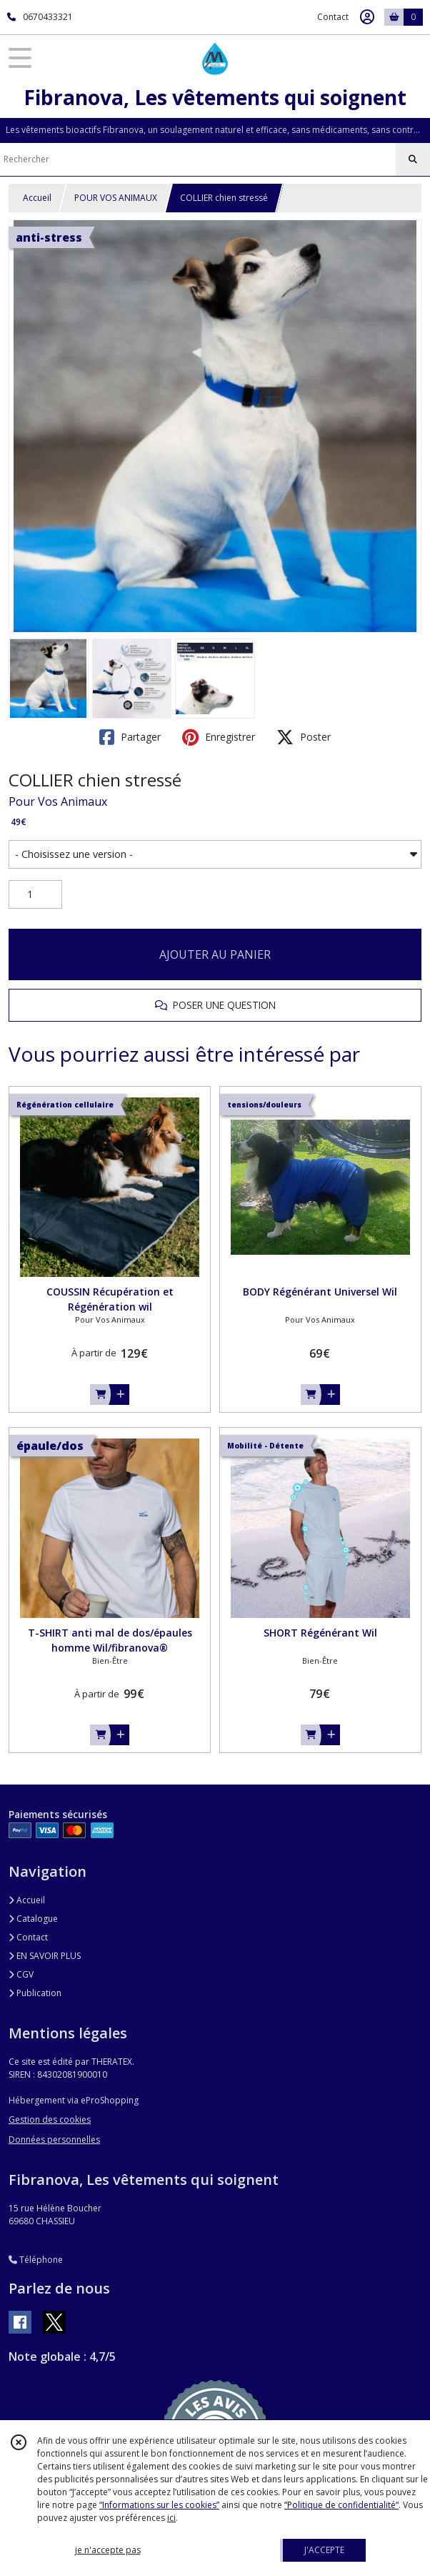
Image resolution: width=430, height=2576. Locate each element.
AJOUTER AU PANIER (215, 954)
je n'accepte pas (108, 2550)
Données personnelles (54, 2139)
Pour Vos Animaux (58, 801)
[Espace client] (367, 17)
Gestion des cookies (50, 2119)
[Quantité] (35, 894)
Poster (303, 737)
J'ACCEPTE (324, 2550)
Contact (333, 17)
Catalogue (33, 1919)
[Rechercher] (413, 159)
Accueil (37, 198)
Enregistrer (218, 737)
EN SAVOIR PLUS (45, 1956)
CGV (21, 1974)
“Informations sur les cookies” (159, 2505)
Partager (130, 737)
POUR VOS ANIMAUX (115, 198)
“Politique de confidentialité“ (341, 2505)
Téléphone (36, 2260)
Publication (35, 1993)
